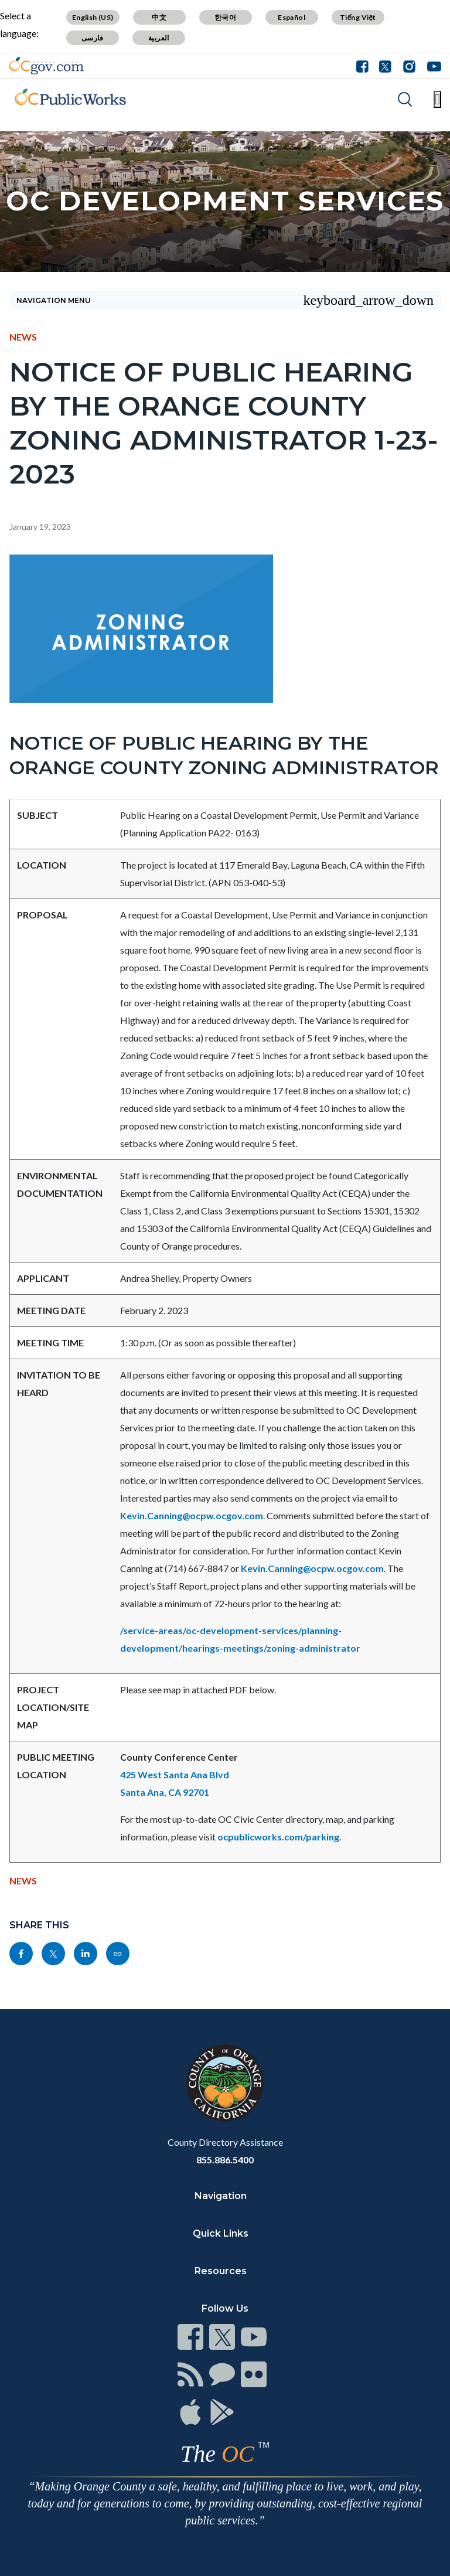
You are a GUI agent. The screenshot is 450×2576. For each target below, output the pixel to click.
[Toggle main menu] (437, 99)
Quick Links (220, 2233)
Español (291, 17)
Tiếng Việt (358, 17)
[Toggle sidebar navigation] (225, 300)
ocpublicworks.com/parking (278, 1836)
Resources (221, 2270)
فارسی (92, 37)
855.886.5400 (225, 2159)
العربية (158, 37)
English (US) (93, 17)
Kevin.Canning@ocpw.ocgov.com (191, 1515)
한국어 (225, 17)
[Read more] (46, 65)
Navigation (221, 2195)
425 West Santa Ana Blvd (174, 1774)
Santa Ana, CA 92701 (164, 1792)
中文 (159, 17)
